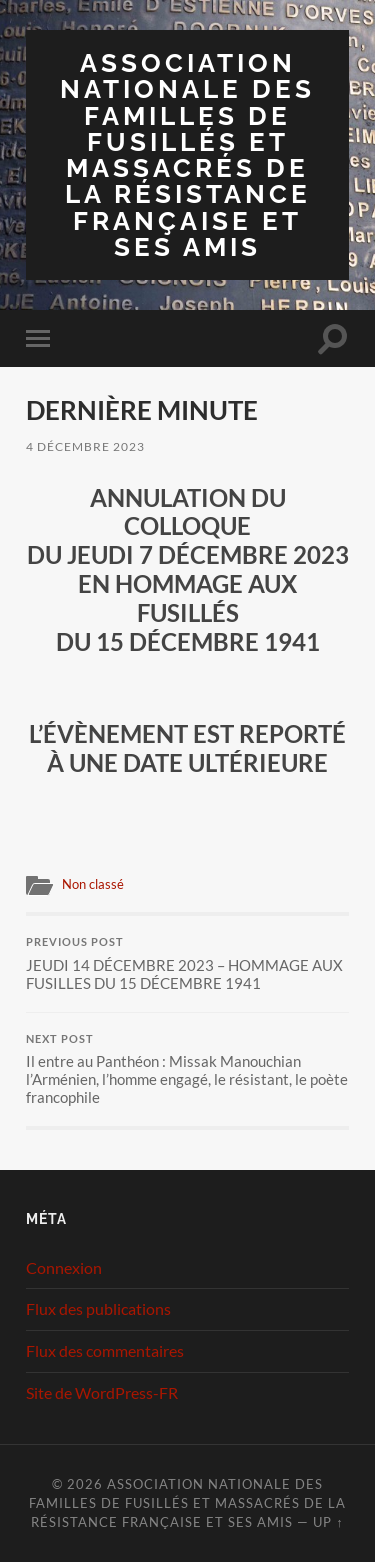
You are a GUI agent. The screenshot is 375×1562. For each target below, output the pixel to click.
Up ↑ (328, 1522)
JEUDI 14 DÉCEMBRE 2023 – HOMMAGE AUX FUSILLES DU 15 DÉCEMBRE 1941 (187, 964)
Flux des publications (98, 1308)
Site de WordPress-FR (102, 1392)
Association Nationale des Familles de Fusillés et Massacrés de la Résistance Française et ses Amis (187, 154)
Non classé (93, 884)
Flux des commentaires (105, 1350)
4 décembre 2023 (85, 446)
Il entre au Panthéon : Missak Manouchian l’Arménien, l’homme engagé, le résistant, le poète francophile (187, 1070)
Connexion (64, 1267)
